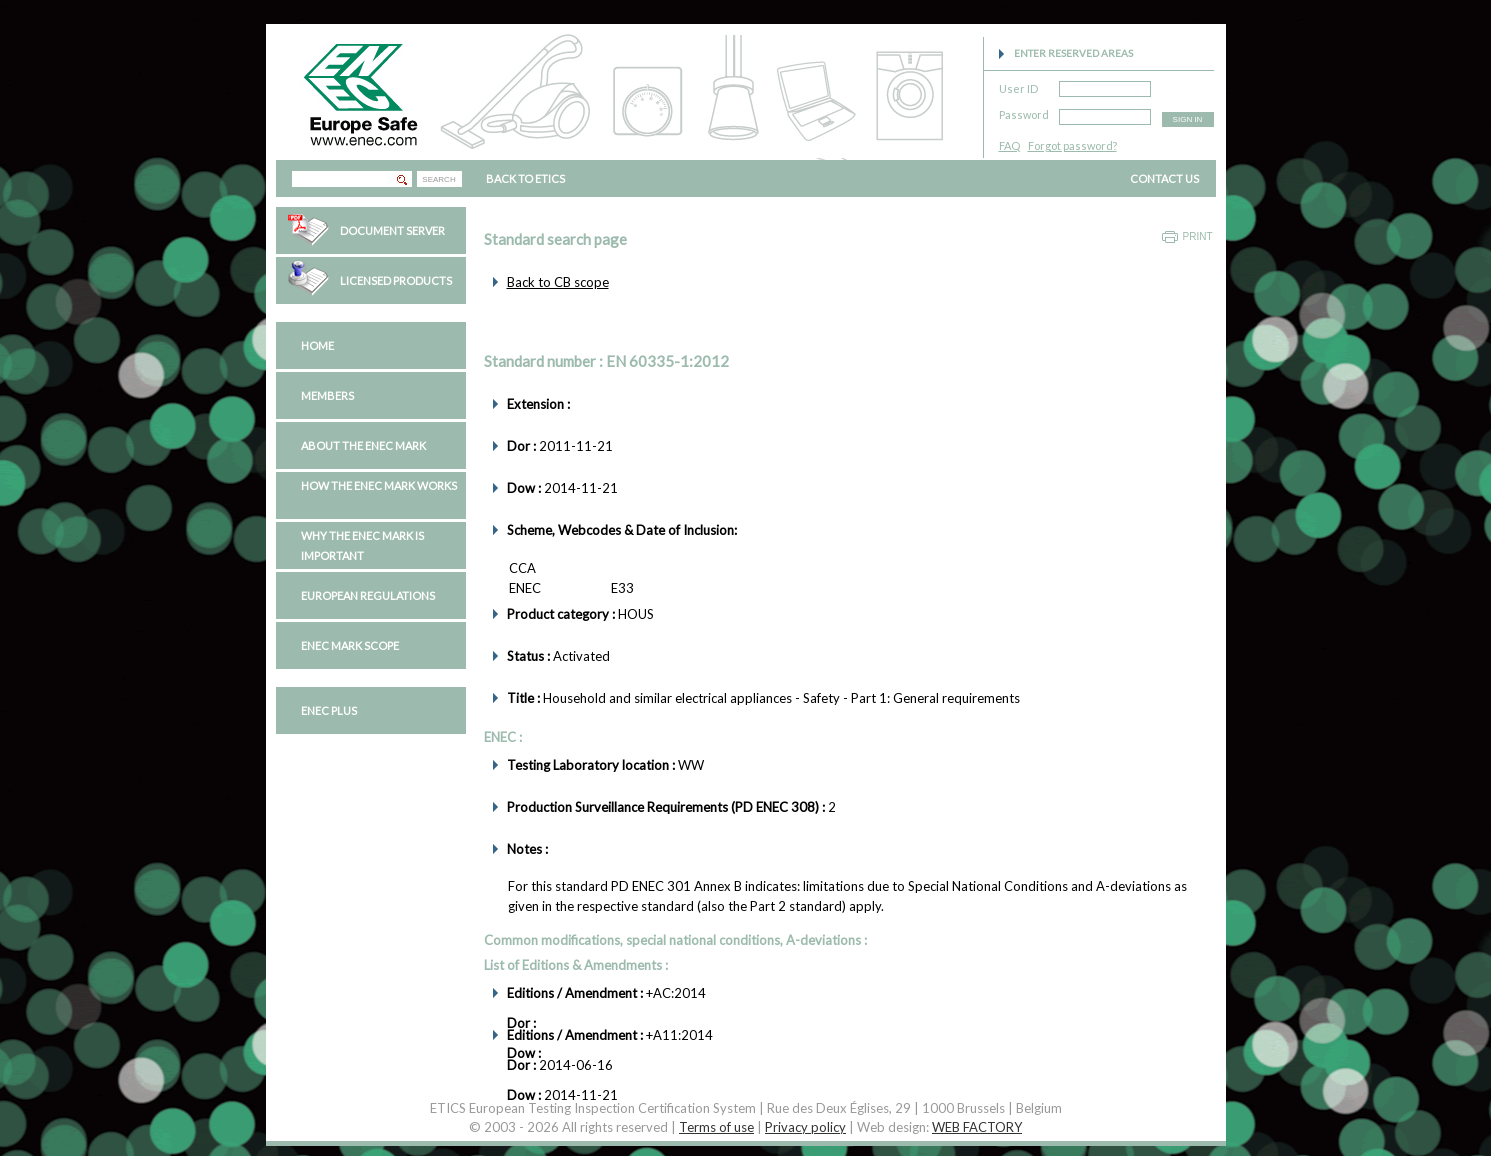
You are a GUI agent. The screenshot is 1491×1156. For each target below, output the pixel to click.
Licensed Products (396, 280)
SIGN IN (1188, 119)
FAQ (1009, 145)
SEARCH (438, 179)
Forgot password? (1072, 145)
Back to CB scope (558, 282)
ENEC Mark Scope (350, 645)
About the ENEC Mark (363, 445)
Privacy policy (805, 1127)
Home (317, 345)
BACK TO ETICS (525, 178)
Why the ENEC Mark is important (362, 545)
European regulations (368, 595)
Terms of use (716, 1127)
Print (1198, 236)
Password (1024, 111)
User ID (1018, 85)
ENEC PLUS (329, 710)
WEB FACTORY (977, 1127)
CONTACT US (1164, 178)
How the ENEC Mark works (379, 485)
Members (327, 395)
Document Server (392, 230)
